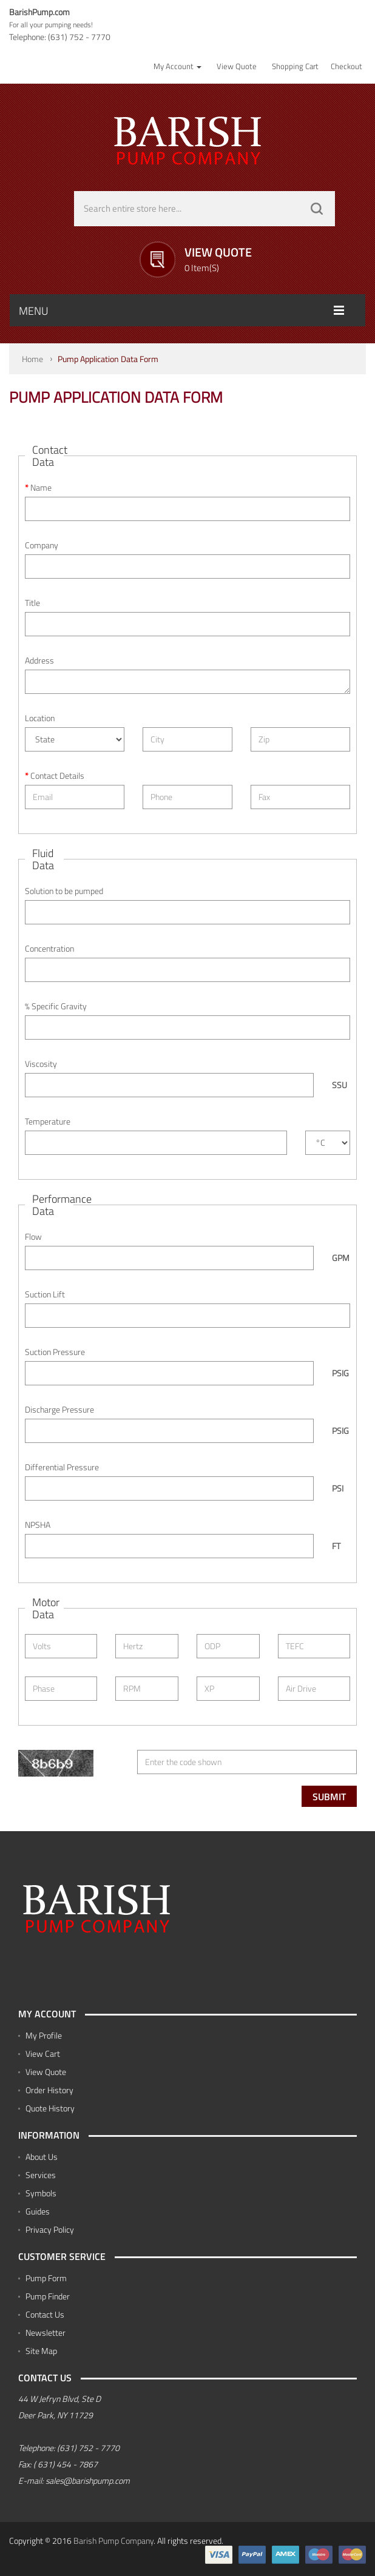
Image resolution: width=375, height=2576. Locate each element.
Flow (33, 1237)
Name (41, 488)
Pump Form (46, 2278)
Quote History (50, 2108)
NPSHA (37, 1525)
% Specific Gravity (56, 1006)
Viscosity (41, 1064)
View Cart (42, 2053)
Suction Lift (45, 1294)
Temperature (47, 1121)
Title (32, 603)
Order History (49, 2089)
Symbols (40, 2193)
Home (32, 358)
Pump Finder (47, 2296)
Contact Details (57, 776)
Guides (37, 2211)
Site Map (41, 2350)
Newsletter (45, 2332)
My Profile (43, 2035)
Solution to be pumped (64, 891)
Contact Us (44, 2314)
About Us (41, 2156)
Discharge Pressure (59, 1410)
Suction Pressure (55, 1352)
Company (41, 545)
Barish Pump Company (113, 2540)
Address (39, 660)
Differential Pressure (62, 1467)
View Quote (45, 2071)
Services (40, 2174)
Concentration (49, 949)
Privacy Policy (49, 2229)
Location (40, 718)
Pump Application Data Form (108, 358)
